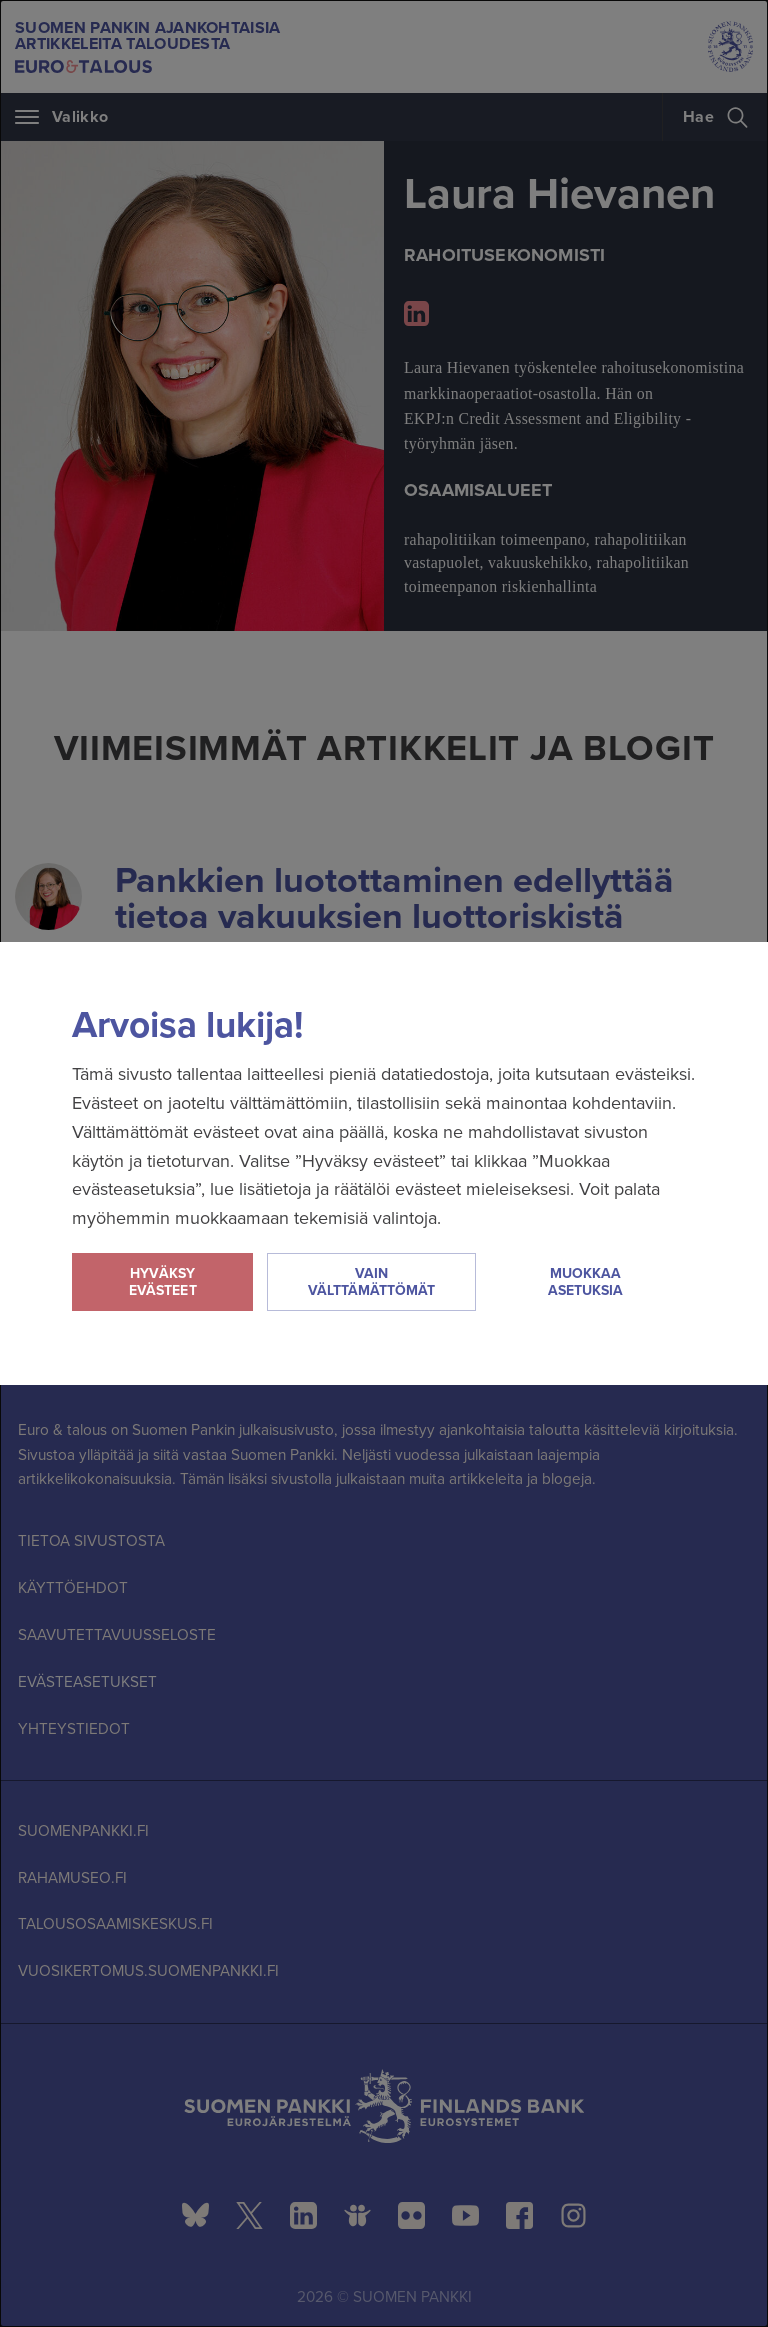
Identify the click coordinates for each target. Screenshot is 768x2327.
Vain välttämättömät (371, 1282)
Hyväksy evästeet (163, 1282)
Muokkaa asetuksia (585, 1282)
